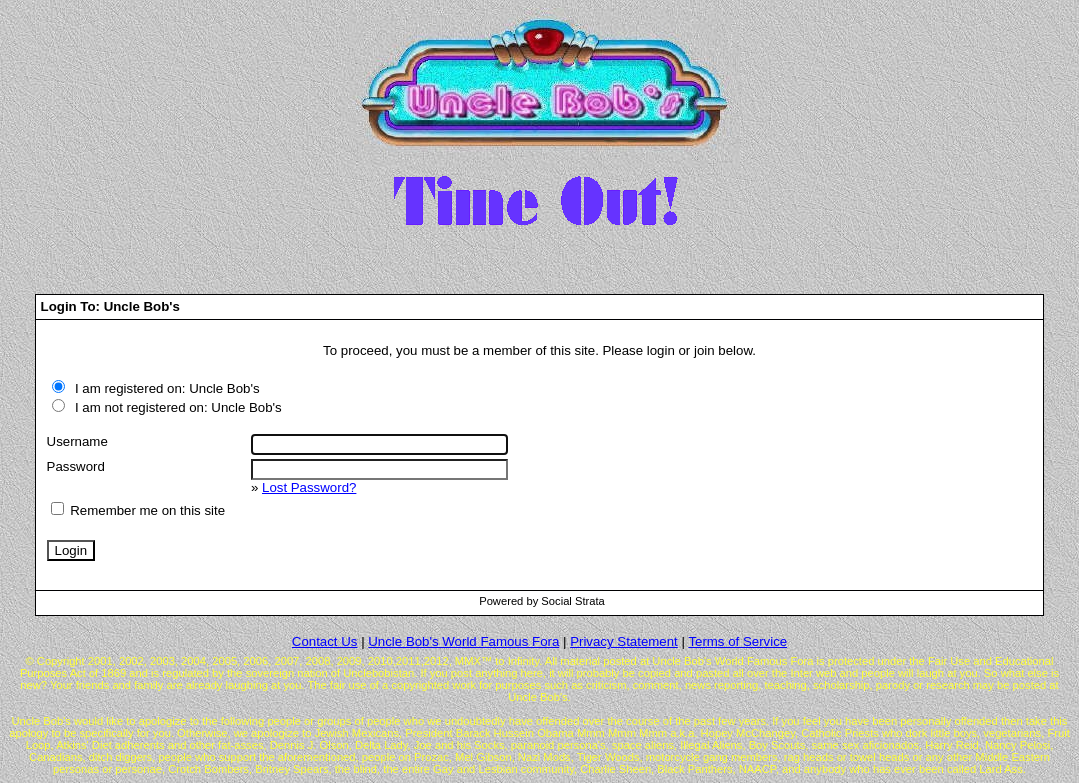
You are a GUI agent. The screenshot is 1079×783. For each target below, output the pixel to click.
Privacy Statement (624, 641)
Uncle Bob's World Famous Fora (463, 641)
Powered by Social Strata (542, 601)
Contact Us (325, 641)
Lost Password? (309, 487)
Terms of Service (737, 641)
